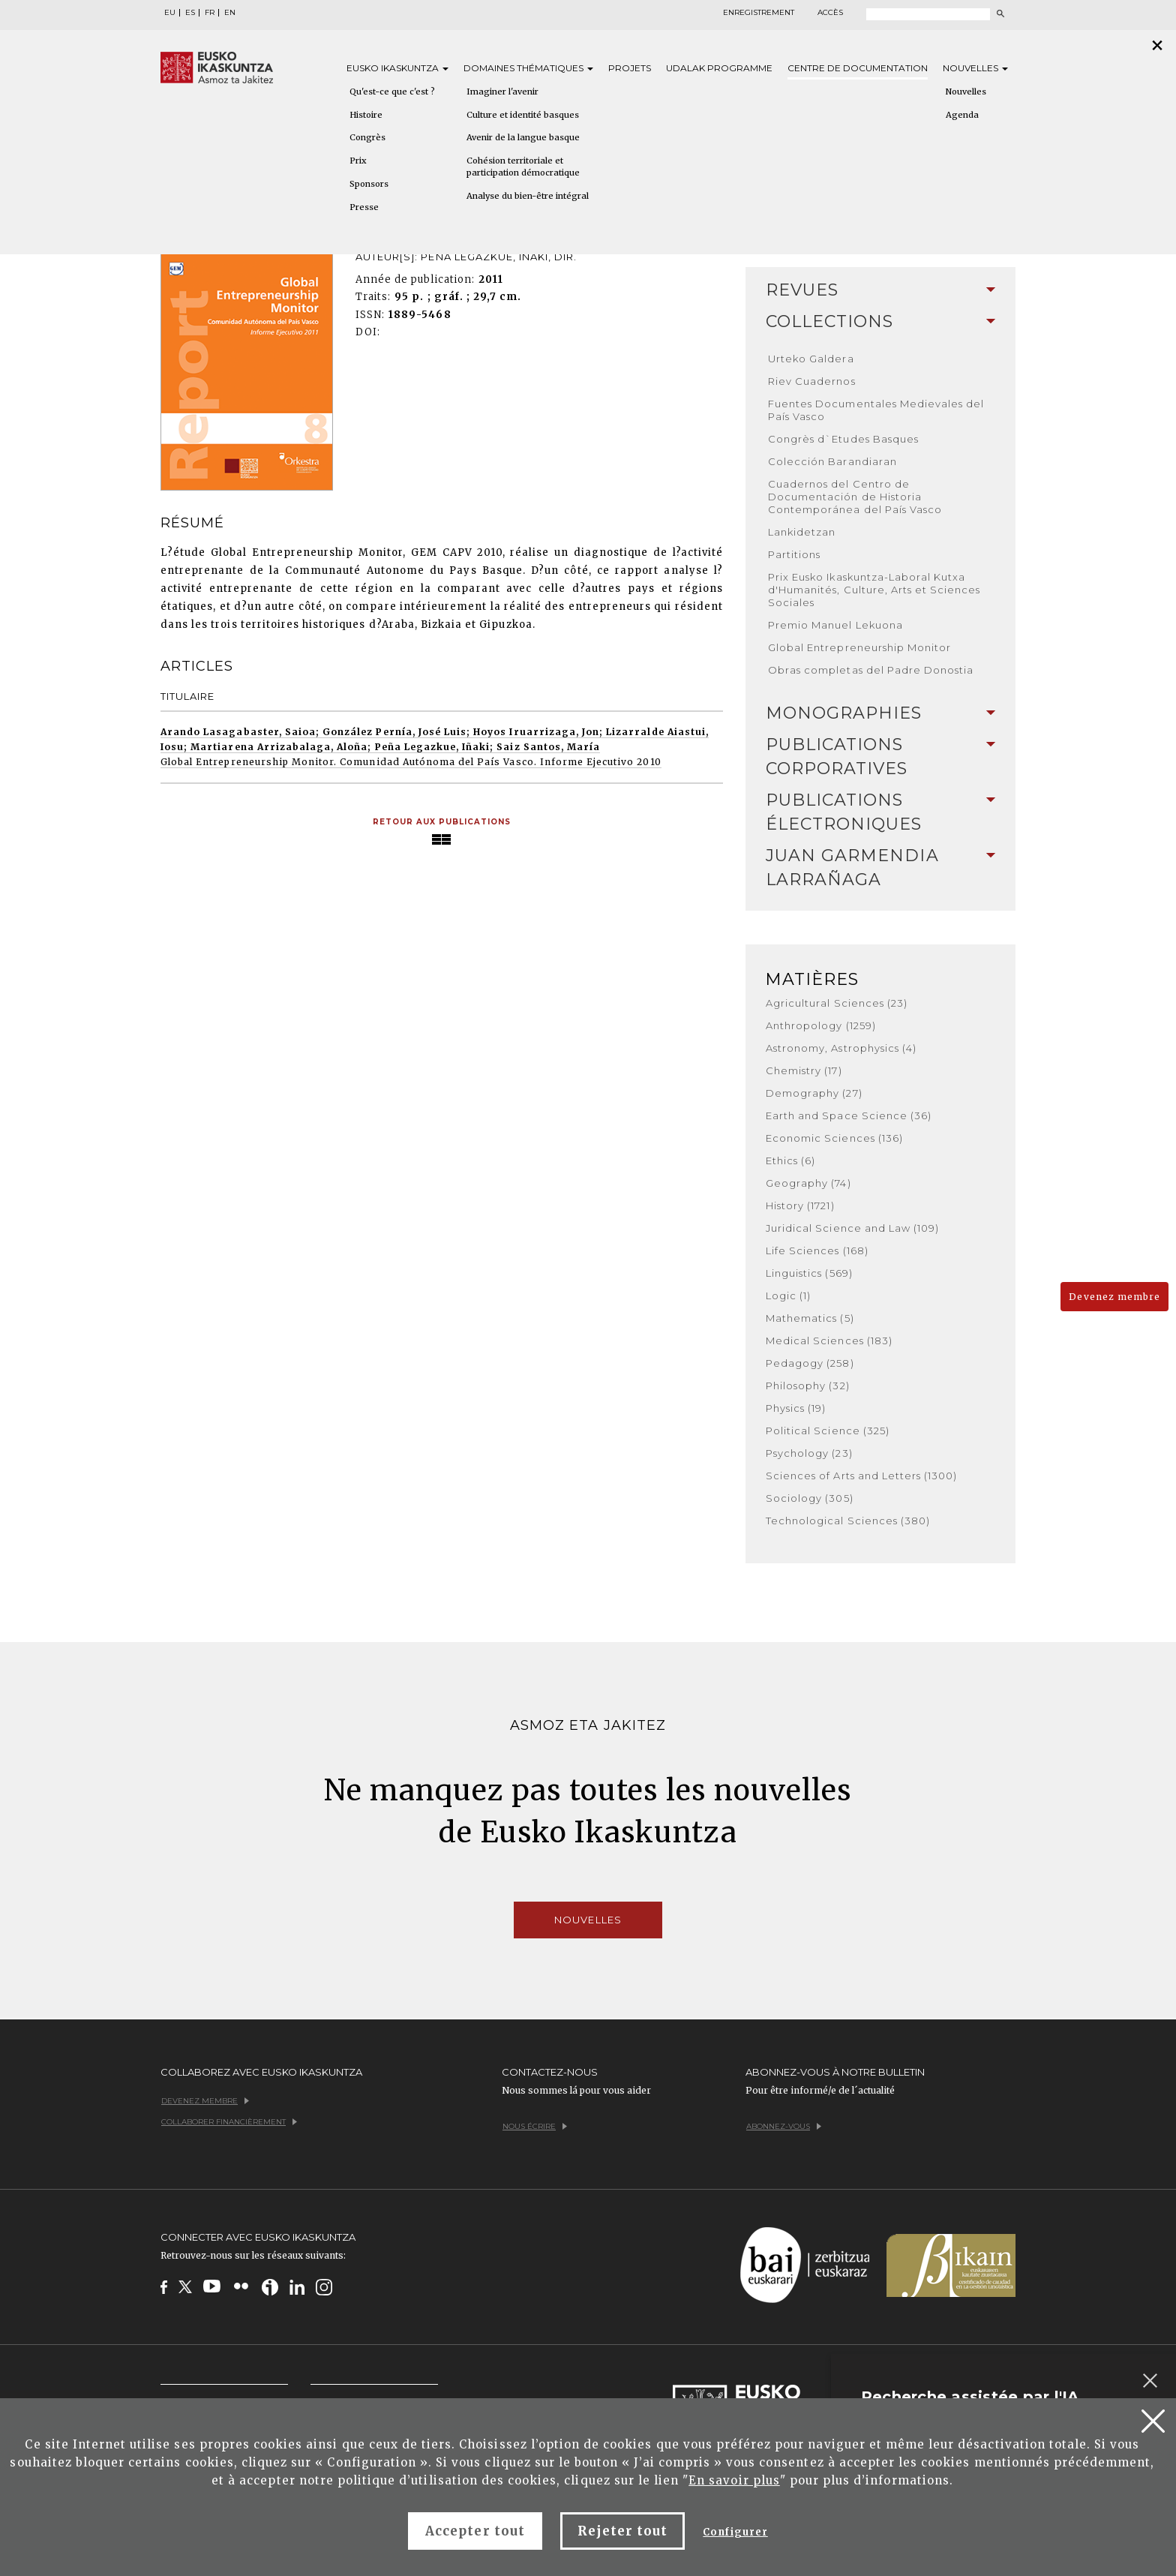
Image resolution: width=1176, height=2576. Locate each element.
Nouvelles (975, 68)
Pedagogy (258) (810, 1363)
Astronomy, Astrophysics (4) (841, 1048)
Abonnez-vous (783, 2126)
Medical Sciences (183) (829, 1341)
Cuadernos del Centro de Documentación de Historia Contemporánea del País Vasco (855, 496)
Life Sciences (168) (817, 1250)
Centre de (858, 68)
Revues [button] (880, 290)
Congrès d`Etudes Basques (843, 439)
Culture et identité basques (522, 115)
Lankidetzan (802, 532)
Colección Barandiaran (832, 461)
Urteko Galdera (811, 359)
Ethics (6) (790, 1160)
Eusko (397, 68)
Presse (364, 207)
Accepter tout (475, 2531)
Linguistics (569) (809, 1273)
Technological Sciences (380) (848, 1521)
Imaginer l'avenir (502, 91)
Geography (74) (808, 1183)
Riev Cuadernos (812, 381)
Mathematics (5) (810, 1318)
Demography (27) (814, 1093)
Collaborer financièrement (229, 2122)
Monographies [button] (880, 713)
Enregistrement (758, 13)
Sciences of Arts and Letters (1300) (861, 1476)
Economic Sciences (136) (834, 1138)
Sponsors (369, 184)
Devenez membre (1114, 1296)
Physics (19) (796, 1408)
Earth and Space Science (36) (849, 1115)
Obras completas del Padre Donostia (871, 670)
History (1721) (800, 1205)
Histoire (366, 115)
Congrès (368, 137)
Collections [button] (880, 321)
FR (209, 13)
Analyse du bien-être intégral (527, 196)
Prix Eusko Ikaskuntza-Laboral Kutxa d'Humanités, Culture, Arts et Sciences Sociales (874, 589)
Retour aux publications (442, 822)
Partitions (794, 554)
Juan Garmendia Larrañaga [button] (880, 867)
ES (190, 13)
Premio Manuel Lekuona (835, 625)
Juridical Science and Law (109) (852, 1228)
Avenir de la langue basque (523, 137)
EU (170, 13)
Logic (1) (788, 1296)
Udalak (719, 68)
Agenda (962, 115)
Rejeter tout (623, 2531)
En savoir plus (734, 2480)
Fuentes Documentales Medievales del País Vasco (876, 410)
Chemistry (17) (804, 1070)
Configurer (735, 2532)
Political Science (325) (828, 1431)
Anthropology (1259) (821, 1025)
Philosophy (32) (808, 1386)
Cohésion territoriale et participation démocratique (523, 166)
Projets (629, 68)
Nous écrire (534, 2126)
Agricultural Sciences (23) (837, 1003)
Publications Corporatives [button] (880, 756)
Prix (358, 160)
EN (230, 13)
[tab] (881, 290)
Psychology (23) (809, 1453)
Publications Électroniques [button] (880, 812)
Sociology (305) (810, 1498)
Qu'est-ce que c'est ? (392, 91)
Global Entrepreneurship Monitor (859, 647)
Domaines (528, 68)
